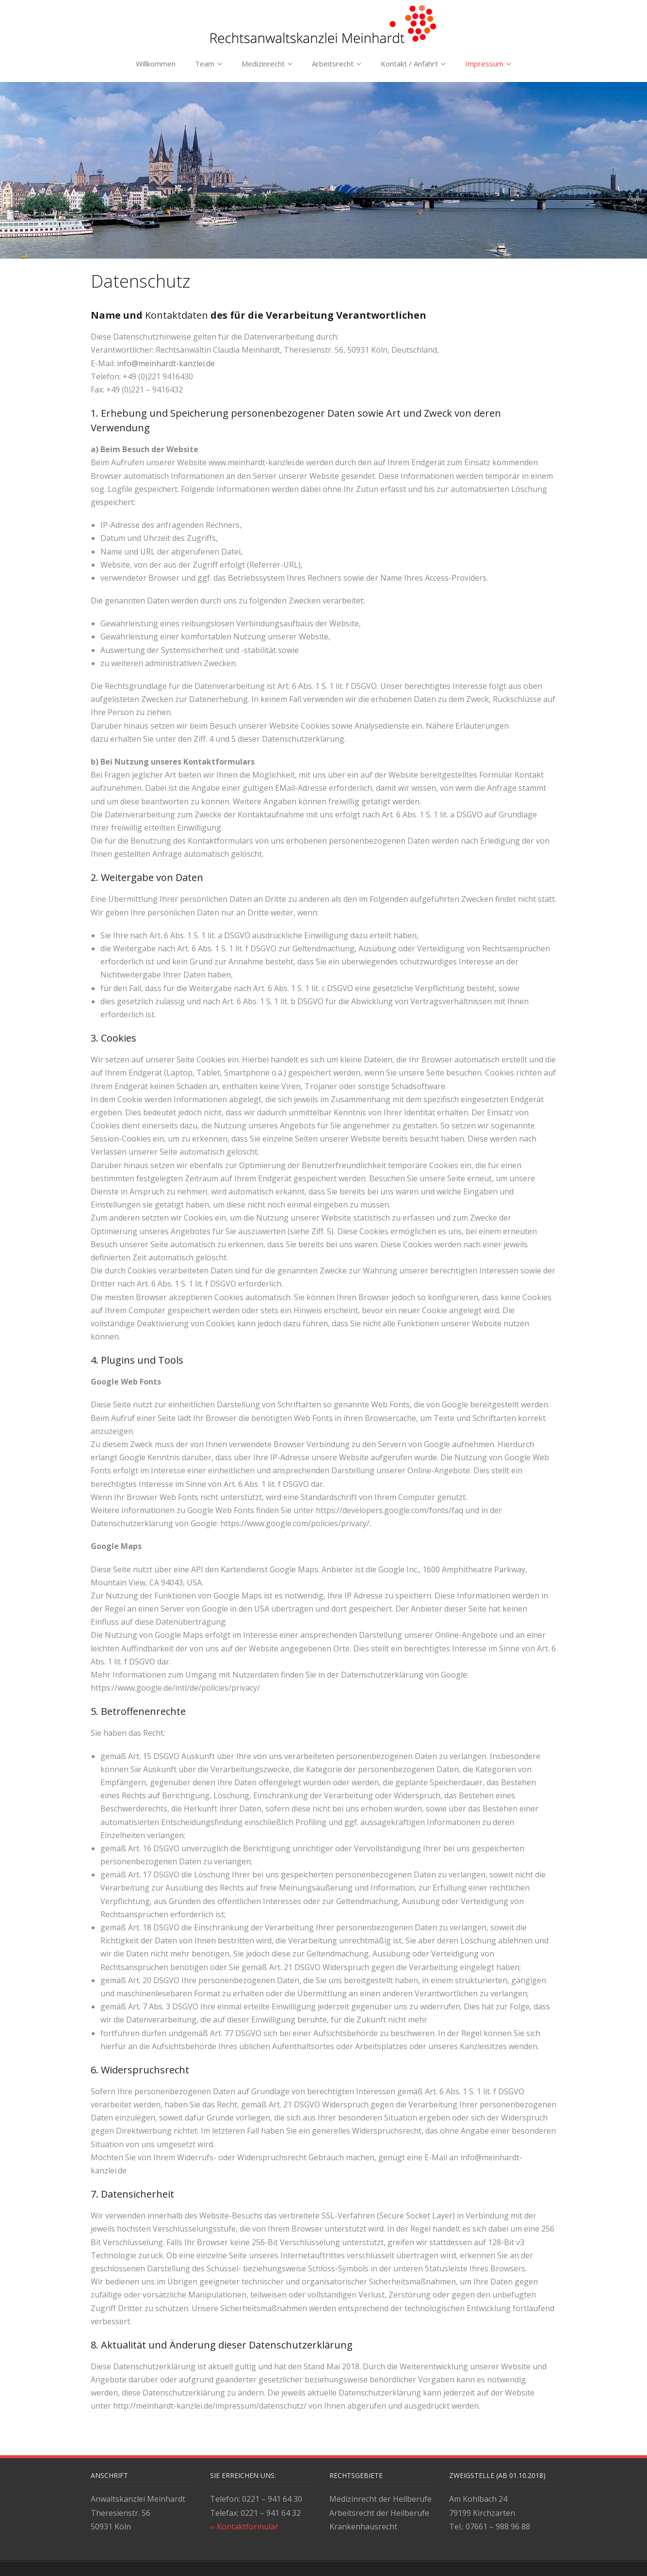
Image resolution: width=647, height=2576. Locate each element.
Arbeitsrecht (333, 63)
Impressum (484, 63)
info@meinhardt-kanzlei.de (166, 363)
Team (204, 63)
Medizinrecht (263, 63)
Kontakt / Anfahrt (409, 63)
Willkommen (156, 63)
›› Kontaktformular (244, 2526)
